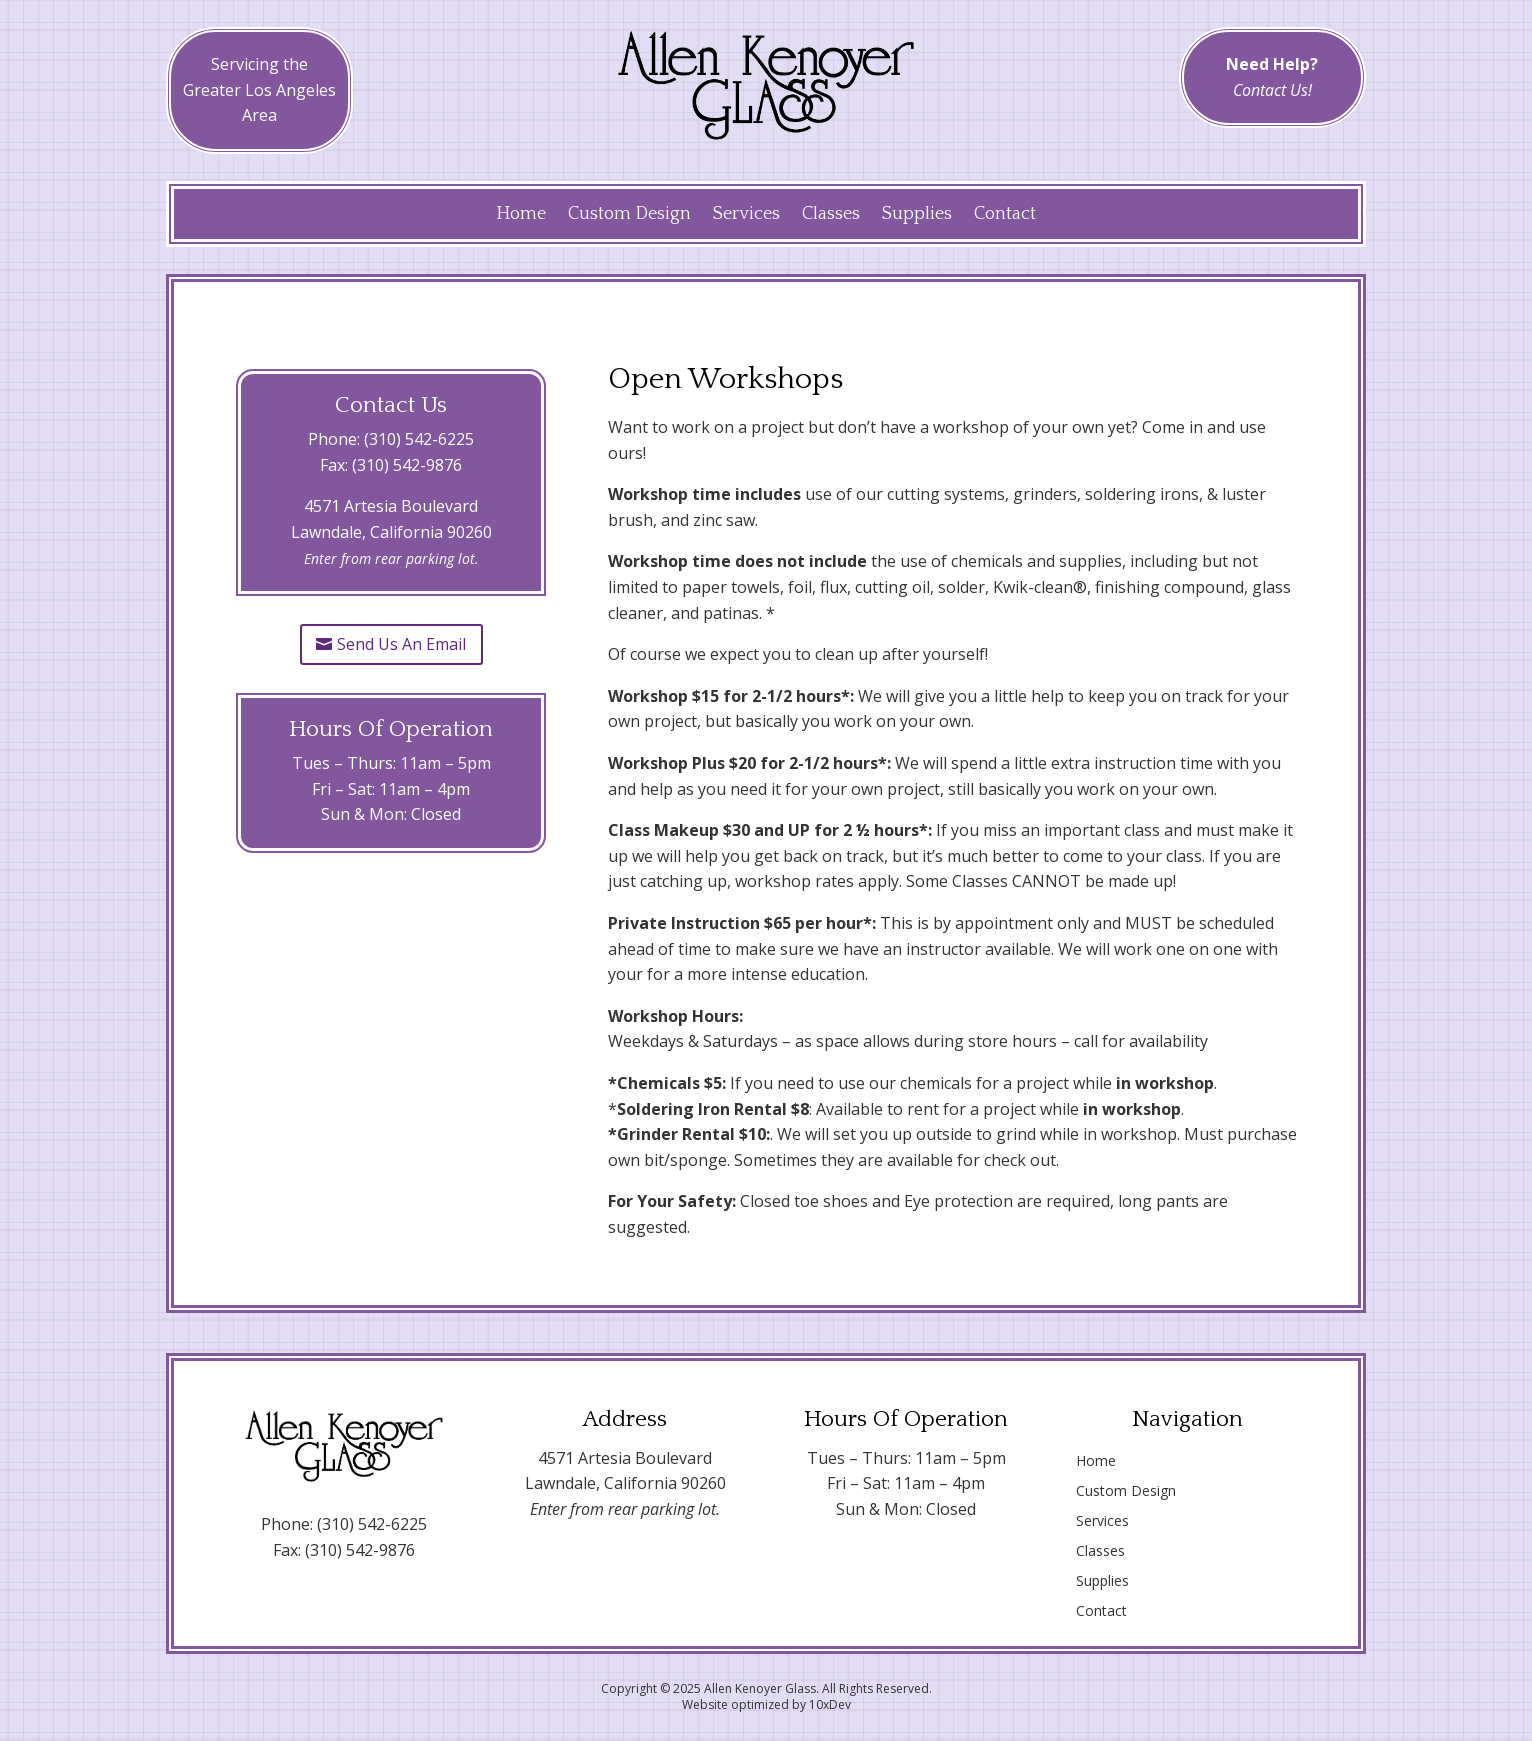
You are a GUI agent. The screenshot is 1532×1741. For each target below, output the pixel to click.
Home (521, 215)
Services (746, 215)
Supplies (917, 215)
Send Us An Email (401, 644)
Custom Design (629, 215)
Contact (1005, 215)
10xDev (830, 1704)
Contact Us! (1272, 90)
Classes (831, 215)
